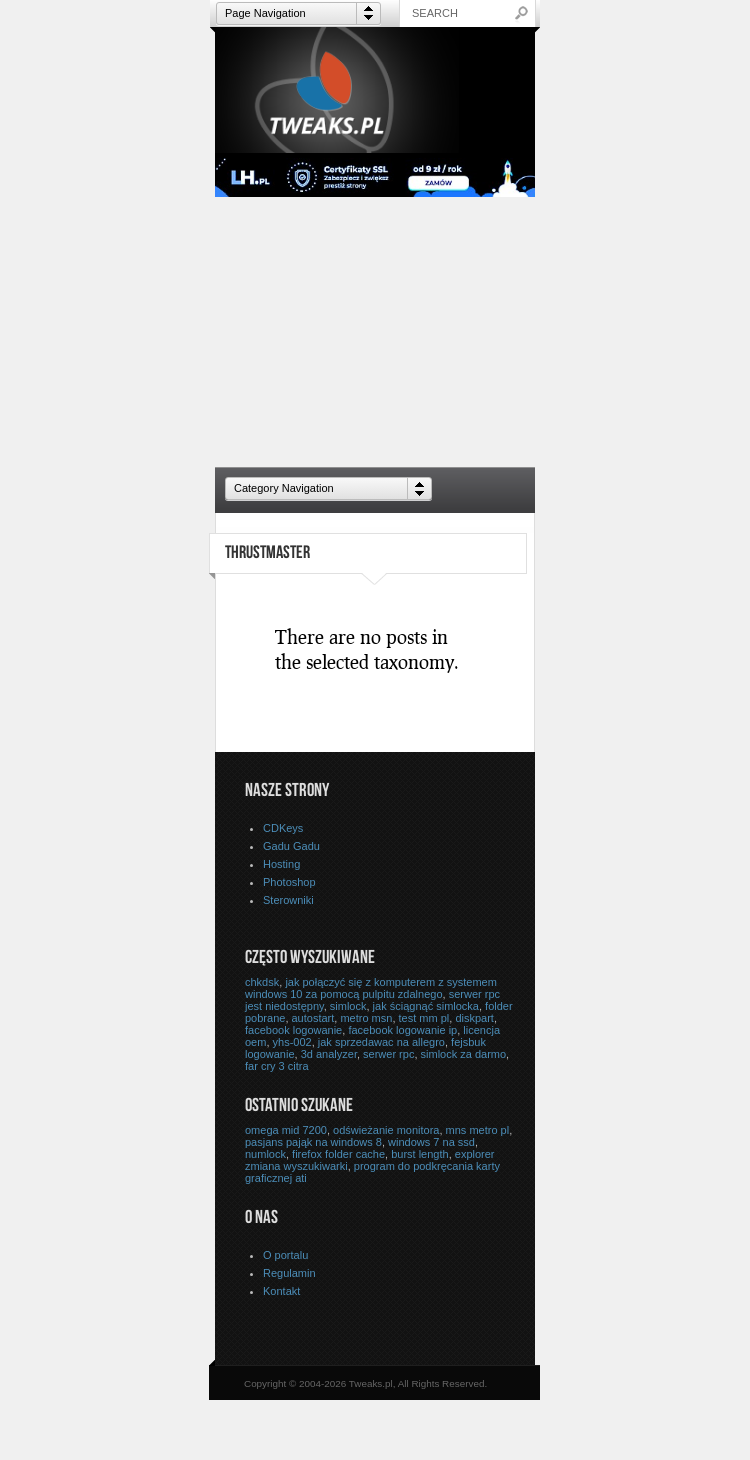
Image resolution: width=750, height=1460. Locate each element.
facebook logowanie (293, 1030)
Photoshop (289, 882)
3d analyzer (329, 1054)
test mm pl (424, 1018)
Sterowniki (288, 900)
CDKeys (283, 828)
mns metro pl (478, 1130)
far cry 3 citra (277, 1066)
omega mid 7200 (286, 1130)
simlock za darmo (464, 1054)
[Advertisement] (375, 332)
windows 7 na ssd (431, 1142)
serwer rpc (388, 1054)
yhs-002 (292, 1042)
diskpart (474, 1018)
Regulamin (289, 1273)
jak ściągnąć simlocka (426, 1006)
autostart (313, 1018)
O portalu (285, 1255)
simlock (348, 1006)
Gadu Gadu (291, 846)
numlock (265, 1154)
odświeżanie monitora (386, 1130)
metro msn (366, 1018)
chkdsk (262, 982)
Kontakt (281, 1291)
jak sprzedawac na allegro (381, 1042)
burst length (419, 1154)
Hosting (281, 864)
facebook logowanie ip (402, 1030)
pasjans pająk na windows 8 (313, 1142)
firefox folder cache (338, 1154)
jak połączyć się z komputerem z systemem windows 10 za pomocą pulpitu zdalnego (371, 988)
